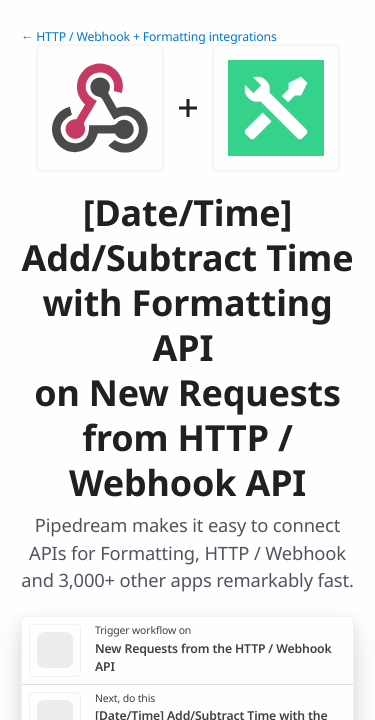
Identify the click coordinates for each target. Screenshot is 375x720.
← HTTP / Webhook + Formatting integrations (149, 36)
